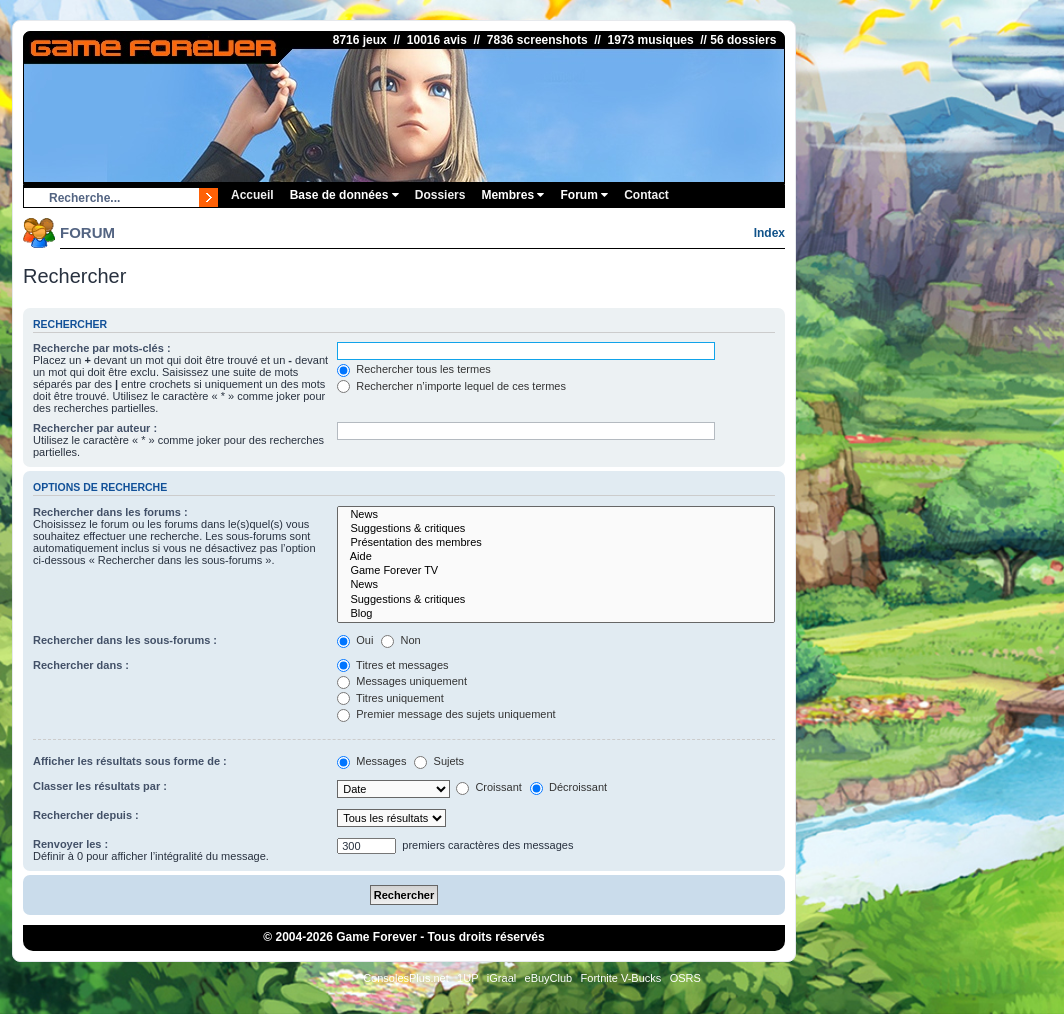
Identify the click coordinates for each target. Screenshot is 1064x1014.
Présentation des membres (556, 543)
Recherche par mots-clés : (102, 348)
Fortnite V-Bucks (621, 978)
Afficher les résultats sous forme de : (130, 761)
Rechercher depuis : (86, 815)
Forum (584, 195)
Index (769, 233)
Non (400, 640)
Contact (646, 195)
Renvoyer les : (70, 844)
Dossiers (440, 195)
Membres (512, 195)
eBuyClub (549, 978)
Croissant (489, 787)
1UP (467, 978)
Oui (355, 640)
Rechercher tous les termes (414, 369)
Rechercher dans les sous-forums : (125, 640)
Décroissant (568, 787)
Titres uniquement (390, 698)
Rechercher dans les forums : (110, 512)
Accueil (252, 195)
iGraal (501, 978)
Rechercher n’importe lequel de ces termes (451, 386)
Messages (371, 761)
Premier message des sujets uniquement (446, 714)
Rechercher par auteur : (95, 428)
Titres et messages (392, 665)
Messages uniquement (402, 681)
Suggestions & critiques (556, 529)
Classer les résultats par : (100, 786)
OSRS (685, 978)
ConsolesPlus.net (406, 978)
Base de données (344, 195)
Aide (556, 557)
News (556, 515)
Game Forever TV (556, 571)
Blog (556, 614)
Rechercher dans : (81, 665)
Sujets (439, 761)
